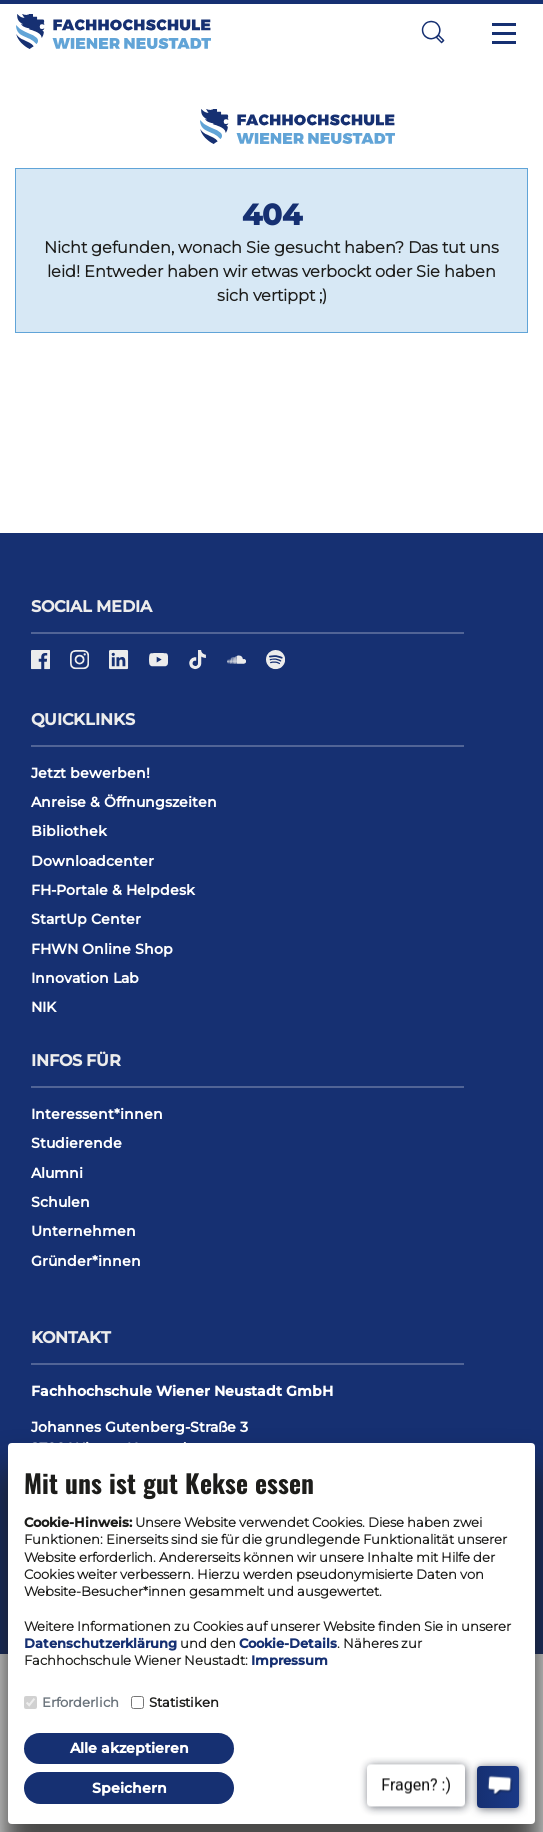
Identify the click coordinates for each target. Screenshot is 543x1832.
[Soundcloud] (238, 667)
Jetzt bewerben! (90, 773)
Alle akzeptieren (129, 1748)
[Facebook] (42, 667)
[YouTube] (160, 667)
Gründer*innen (86, 1261)
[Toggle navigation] (504, 32)
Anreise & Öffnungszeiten (124, 802)
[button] (433, 31)
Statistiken (184, 1702)
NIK (43, 1007)
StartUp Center (86, 919)
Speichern (129, 1788)
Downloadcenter (92, 861)
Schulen (60, 1202)
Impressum (289, 1660)
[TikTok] (199, 667)
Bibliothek (69, 831)
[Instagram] (81, 667)
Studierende (76, 1143)
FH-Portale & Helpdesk (113, 890)
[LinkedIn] (120, 667)
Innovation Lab (85, 978)
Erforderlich (80, 1702)
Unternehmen (83, 1231)
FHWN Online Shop (102, 949)
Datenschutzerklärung (100, 1643)
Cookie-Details (288, 1643)
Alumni (57, 1173)
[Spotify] (275, 667)
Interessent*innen (97, 1114)
